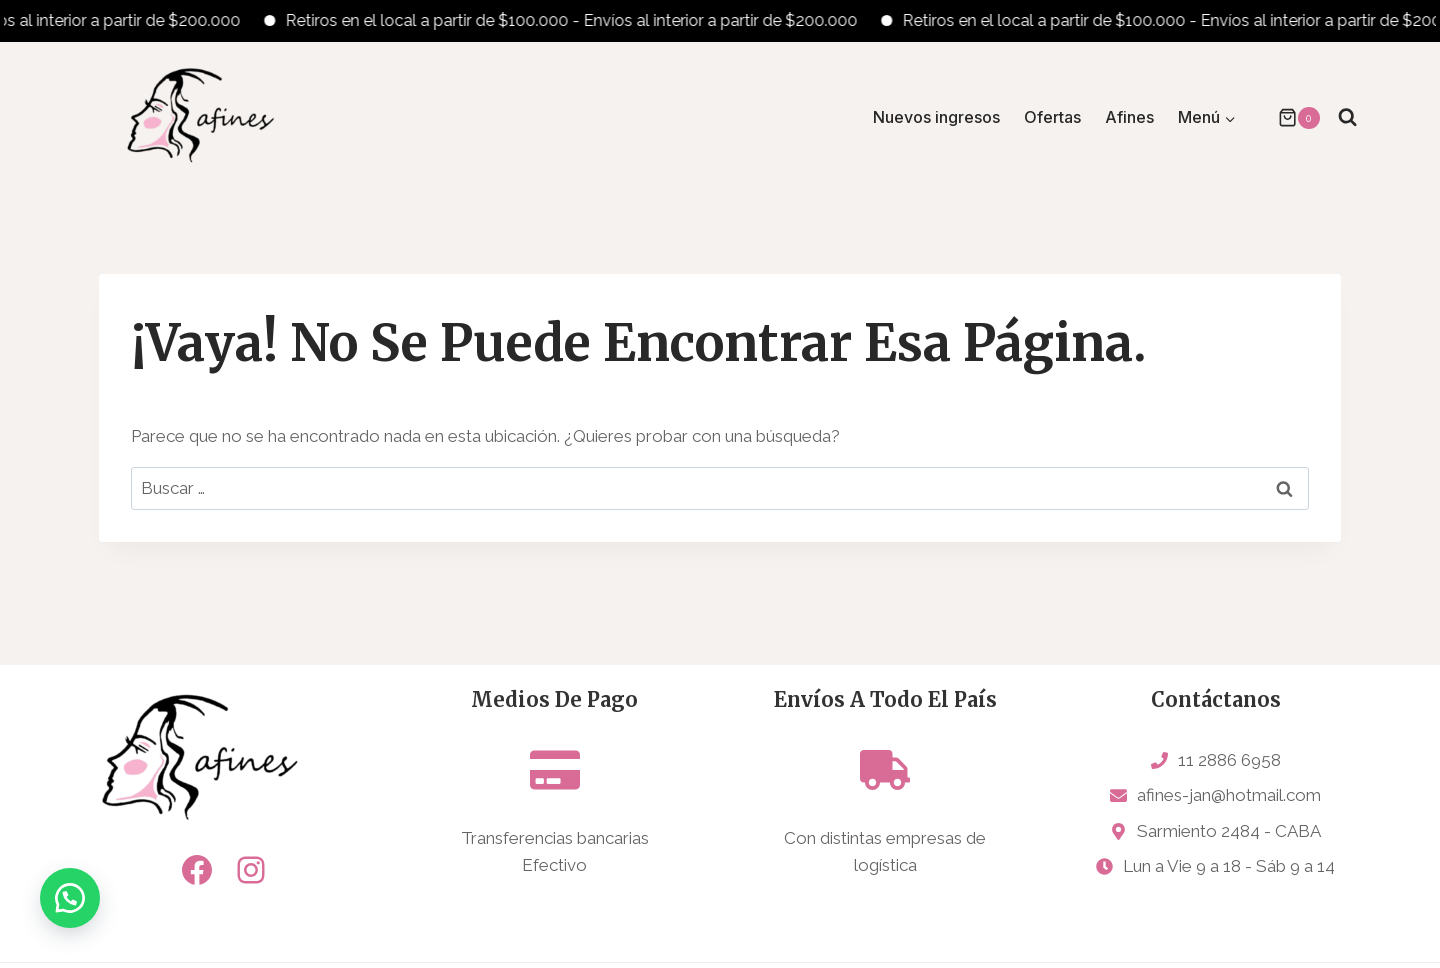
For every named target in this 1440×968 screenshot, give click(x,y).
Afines (1129, 117)
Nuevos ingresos (936, 117)
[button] (70, 898)
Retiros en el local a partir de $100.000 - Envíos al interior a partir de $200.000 (584, 20)
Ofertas (1052, 117)
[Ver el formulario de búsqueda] (1347, 117)
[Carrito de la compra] (1289, 118)
